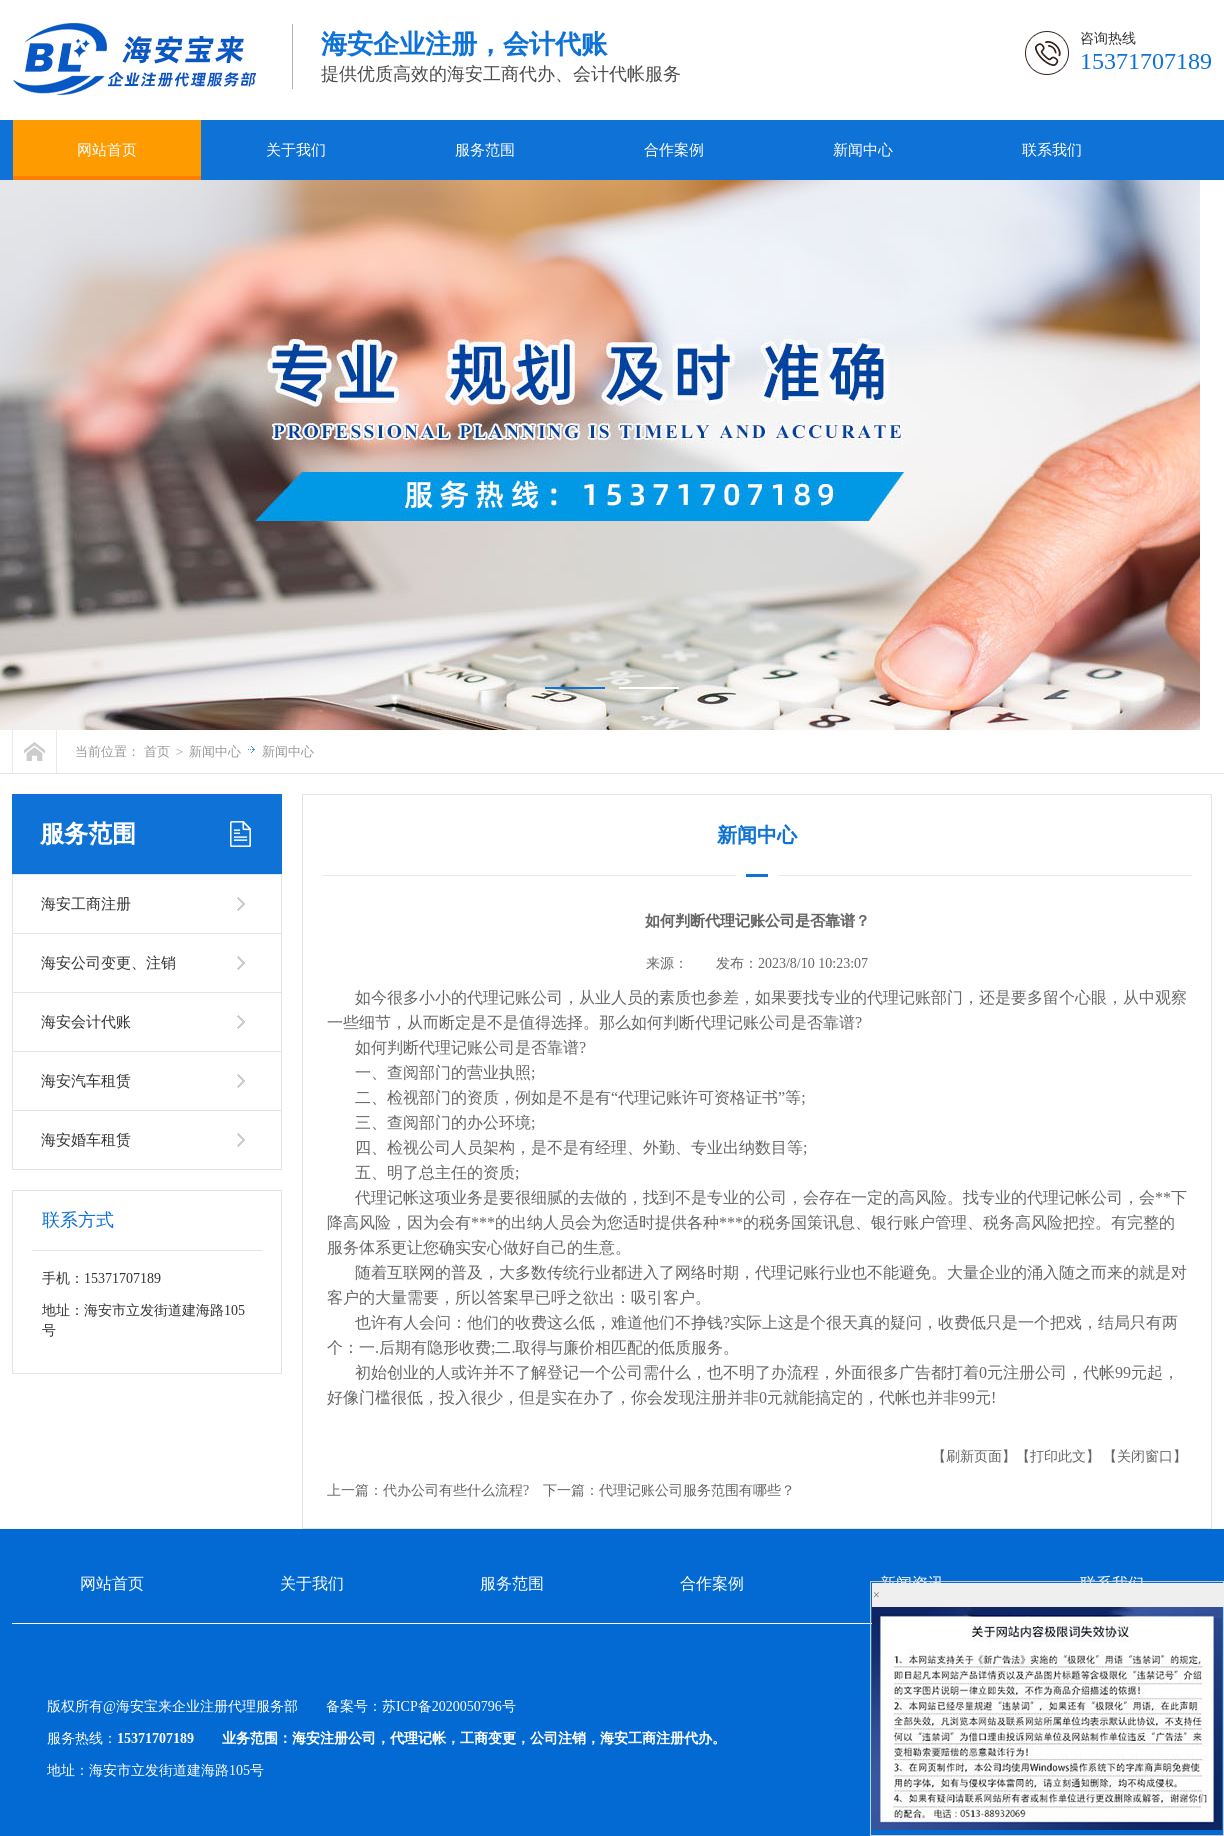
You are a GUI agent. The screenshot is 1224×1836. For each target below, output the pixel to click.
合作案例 (674, 150)
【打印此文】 (1058, 1456)
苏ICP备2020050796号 (449, 1706)
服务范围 (485, 150)
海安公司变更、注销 (108, 963)
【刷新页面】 (974, 1456)
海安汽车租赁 (86, 1081)
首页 (157, 751)
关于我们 (296, 150)
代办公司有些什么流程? (456, 1490)
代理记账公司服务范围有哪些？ (697, 1490)
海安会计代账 (86, 1022)
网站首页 (107, 150)
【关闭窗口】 (1145, 1456)
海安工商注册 (86, 904)
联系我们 (1052, 150)
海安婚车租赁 (86, 1140)
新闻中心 (863, 150)
